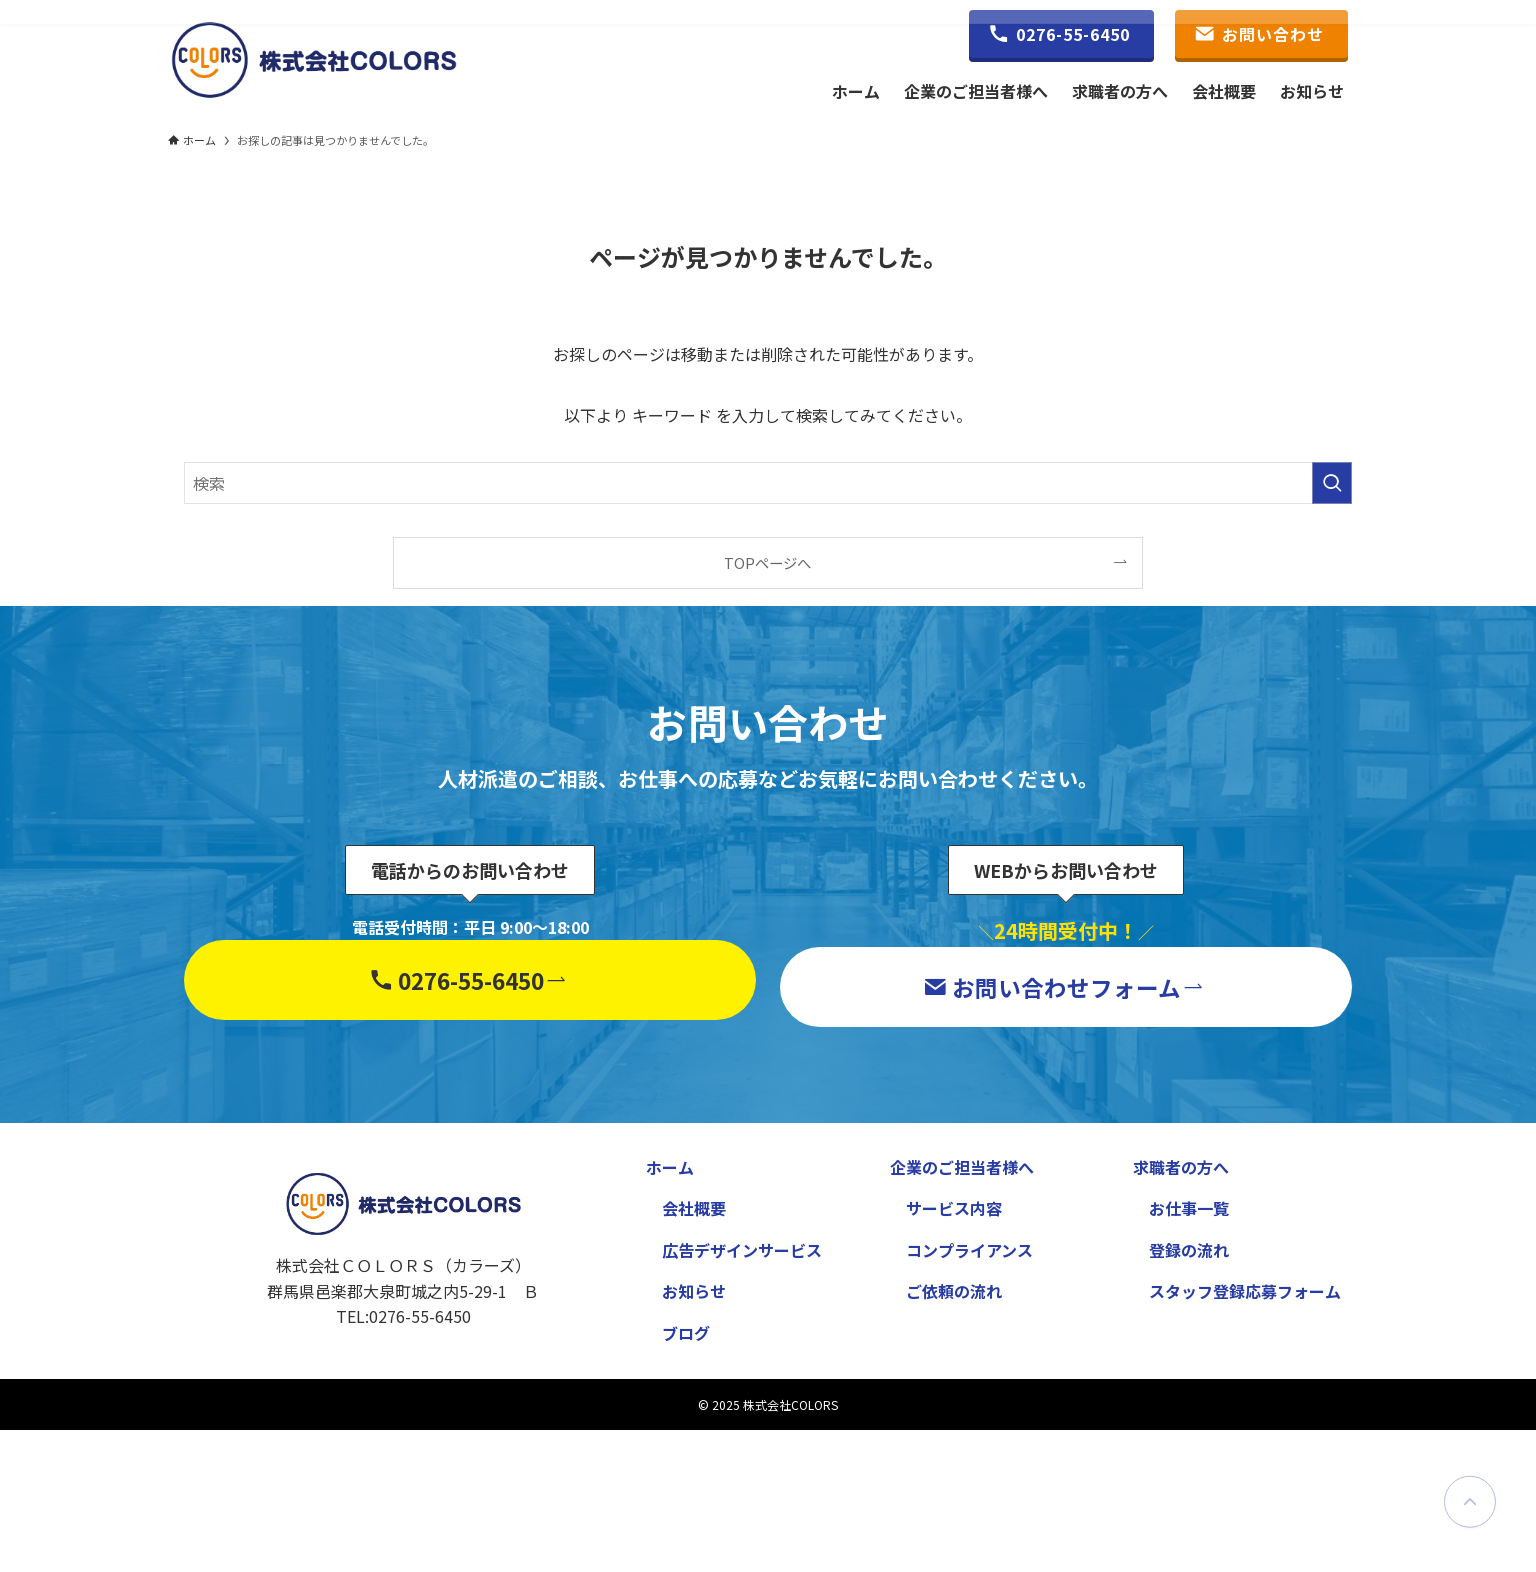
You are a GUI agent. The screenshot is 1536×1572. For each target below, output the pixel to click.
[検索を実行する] (1332, 483)
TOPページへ (767, 562)
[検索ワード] (768, 483)
